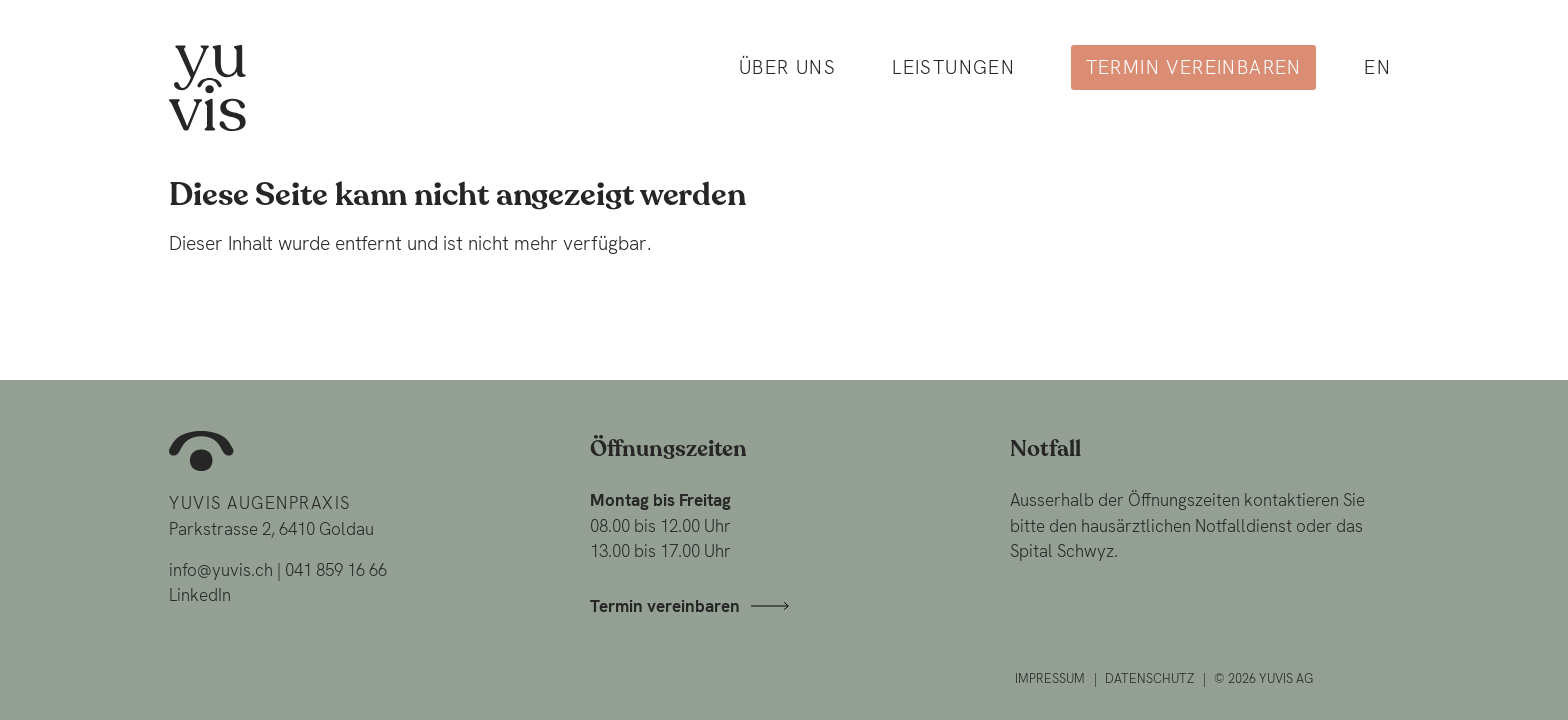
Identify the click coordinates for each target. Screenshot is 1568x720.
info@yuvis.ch (221, 570)
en (1377, 67)
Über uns (787, 67)
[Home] (208, 86)
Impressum (1050, 678)
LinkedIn (200, 595)
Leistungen (953, 67)
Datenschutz (1149, 678)
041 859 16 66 (336, 570)
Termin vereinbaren (1194, 67)
